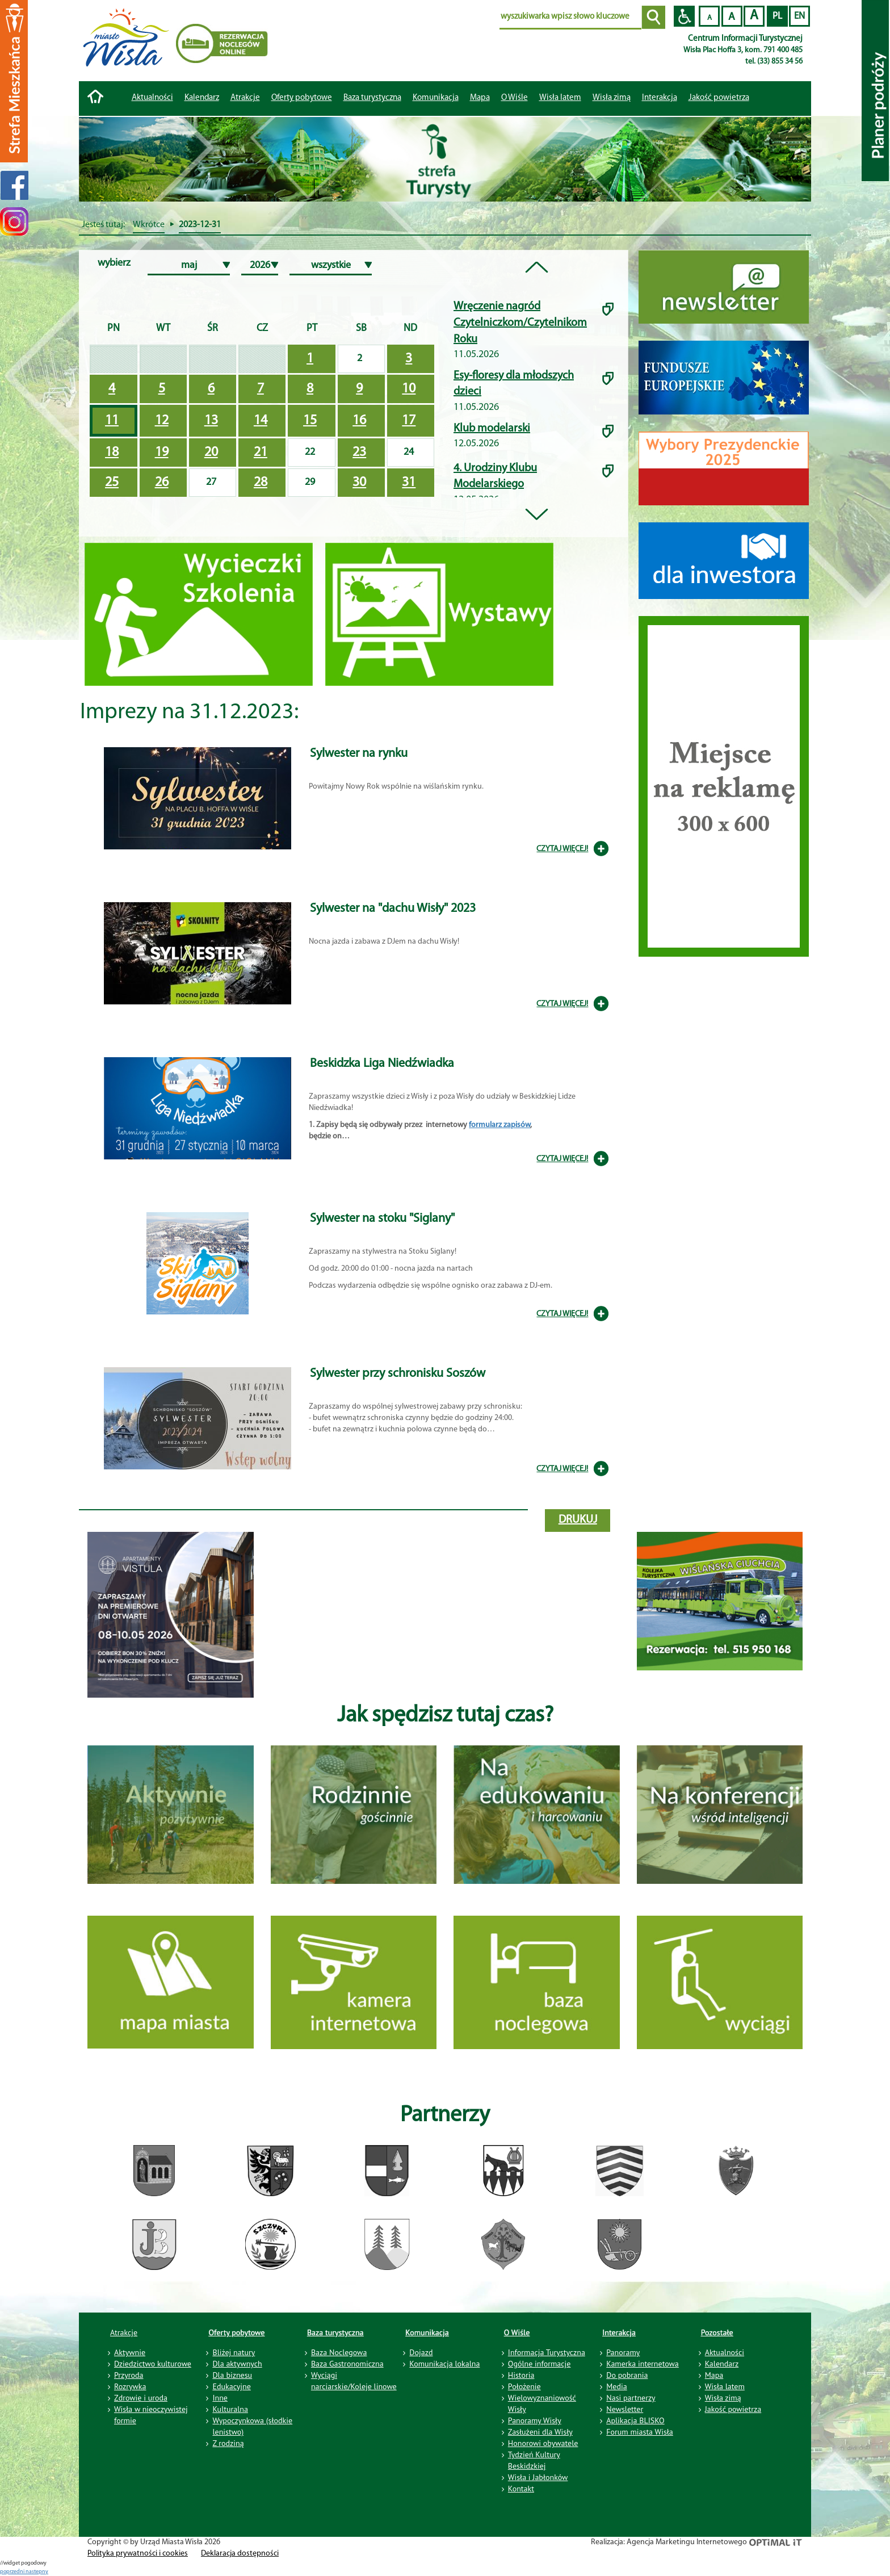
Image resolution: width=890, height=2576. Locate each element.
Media (616, 2386)
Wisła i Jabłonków (538, 2477)
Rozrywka (130, 2386)
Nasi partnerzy (630, 2398)
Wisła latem (560, 98)
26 (162, 482)
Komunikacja (426, 2332)
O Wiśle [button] (514, 98)
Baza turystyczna (335, 2332)
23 (359, 452)
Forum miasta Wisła (639, 2432)
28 (260, 482)
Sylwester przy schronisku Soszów (397, 1373)
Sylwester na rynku (359, 753)
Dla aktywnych (237, 2364)
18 (112, 452)
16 (359, 421)
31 (408, 482)
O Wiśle (517, 2332)
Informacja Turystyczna (546, 2352)
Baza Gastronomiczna (347, 2364)
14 (260, 421)
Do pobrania (627, 2375)
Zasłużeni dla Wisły (540, 2432)
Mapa (480, 98)
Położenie (524, 2386)
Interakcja (619, 2332)
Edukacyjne (231, 2386)
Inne (220, 2398)
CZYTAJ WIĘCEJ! (562, 849)
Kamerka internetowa (642, 2364)
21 (260, 452)
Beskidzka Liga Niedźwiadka (382, 1063)
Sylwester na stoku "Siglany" (382, 1218)
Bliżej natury (233, 2352)
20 (211, 452)
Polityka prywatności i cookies (137, 2553)
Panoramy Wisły (534, 2420)
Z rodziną (228, 2443)
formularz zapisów (499, 1125)
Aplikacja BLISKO (635, 2420)
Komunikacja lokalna (444, 2364)
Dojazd (421, 2352)
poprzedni (13, 2572)
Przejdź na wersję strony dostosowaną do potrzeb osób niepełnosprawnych (684, 16)
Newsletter (624, 2409)
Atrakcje (245, 98)
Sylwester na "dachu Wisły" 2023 (393, 908)
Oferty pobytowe (301, 98)
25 (112, 482)
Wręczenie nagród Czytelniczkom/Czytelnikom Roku (520, 323)
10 (408, 389)
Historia (521, 2375)
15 (310, 421)
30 (359, 482)
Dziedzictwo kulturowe (152, 2364)
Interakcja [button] (659, 98)
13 (211, 421)
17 (408, 421)
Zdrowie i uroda (140, 2398)
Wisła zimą (612, 98)
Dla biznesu (232, 2375)
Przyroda (128, 2375)
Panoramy (623, 2352)
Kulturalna (229, 2409)
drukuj (578, 1520)
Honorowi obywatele (543, 2443)
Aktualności (152, 98)
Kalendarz (201, 98)
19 (162, 452)
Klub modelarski (492, 428)
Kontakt (521, 2488)
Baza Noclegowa (339, 2352)
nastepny (37, 2572)
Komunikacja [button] (436, 98)
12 (162, 421)
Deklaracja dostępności (240, 2553)
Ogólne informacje (539, 2364)
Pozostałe (717, 2332)
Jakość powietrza (719, 98)
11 (112, 421)
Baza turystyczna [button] (372, 98)
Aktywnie (129, 2352)
